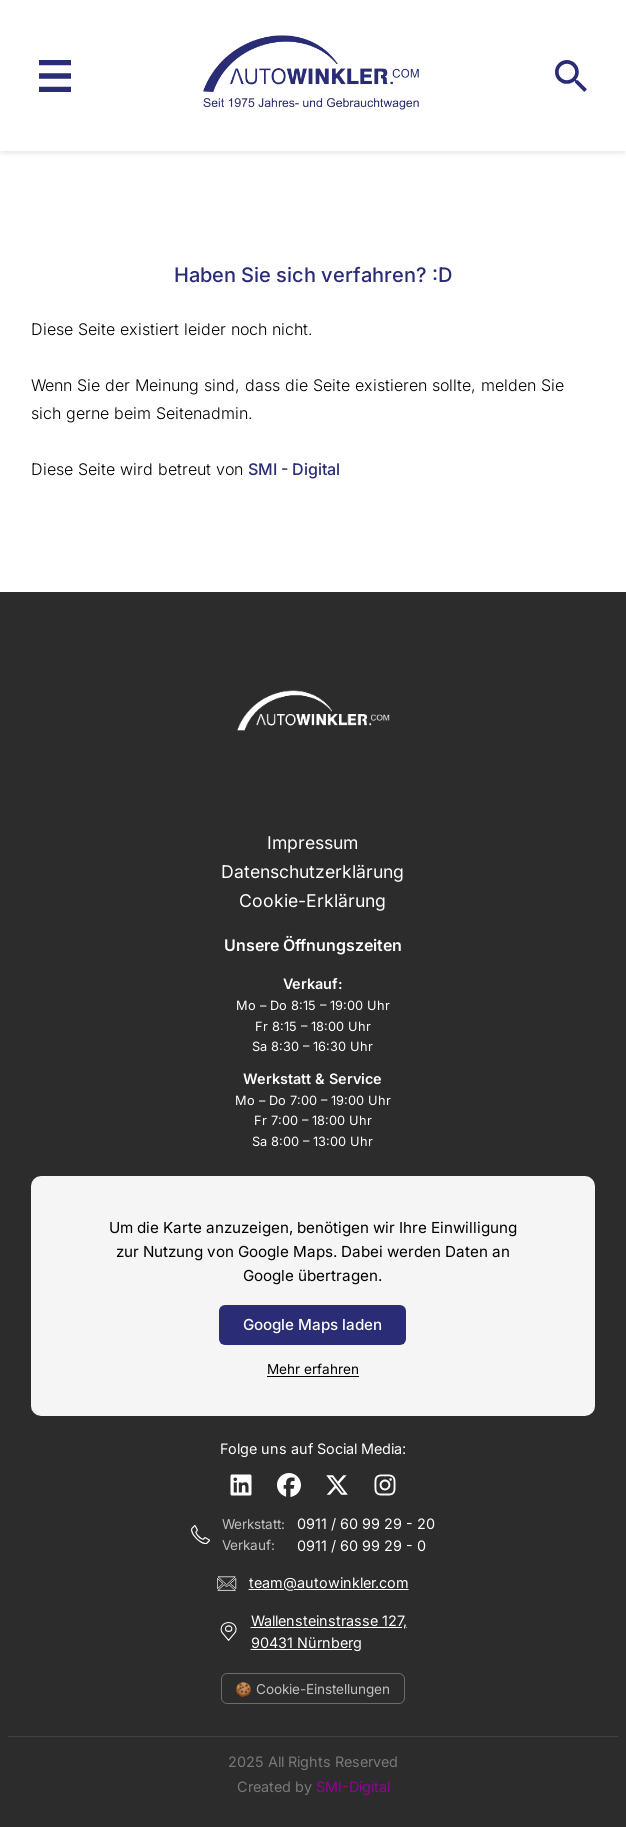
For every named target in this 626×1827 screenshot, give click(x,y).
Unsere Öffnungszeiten (313, 945)
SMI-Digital (353, 1786)
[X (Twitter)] (337, 1485)
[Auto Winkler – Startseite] (313, 75)
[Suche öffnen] (571, 76)
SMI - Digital (294, 469)
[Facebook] (289, 1485)
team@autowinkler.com (329, 1582)
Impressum (312, 842)
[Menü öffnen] (55, 76)
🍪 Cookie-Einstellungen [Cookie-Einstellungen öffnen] (312, 1689)
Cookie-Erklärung (312, 900)
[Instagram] (385, 1485)
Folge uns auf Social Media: (313, 1448)
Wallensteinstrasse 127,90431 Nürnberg (329, 1631)
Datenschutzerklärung (312, 871)
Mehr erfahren (313, 1369)
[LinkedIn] (241, 1485)
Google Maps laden (312, 1324)
